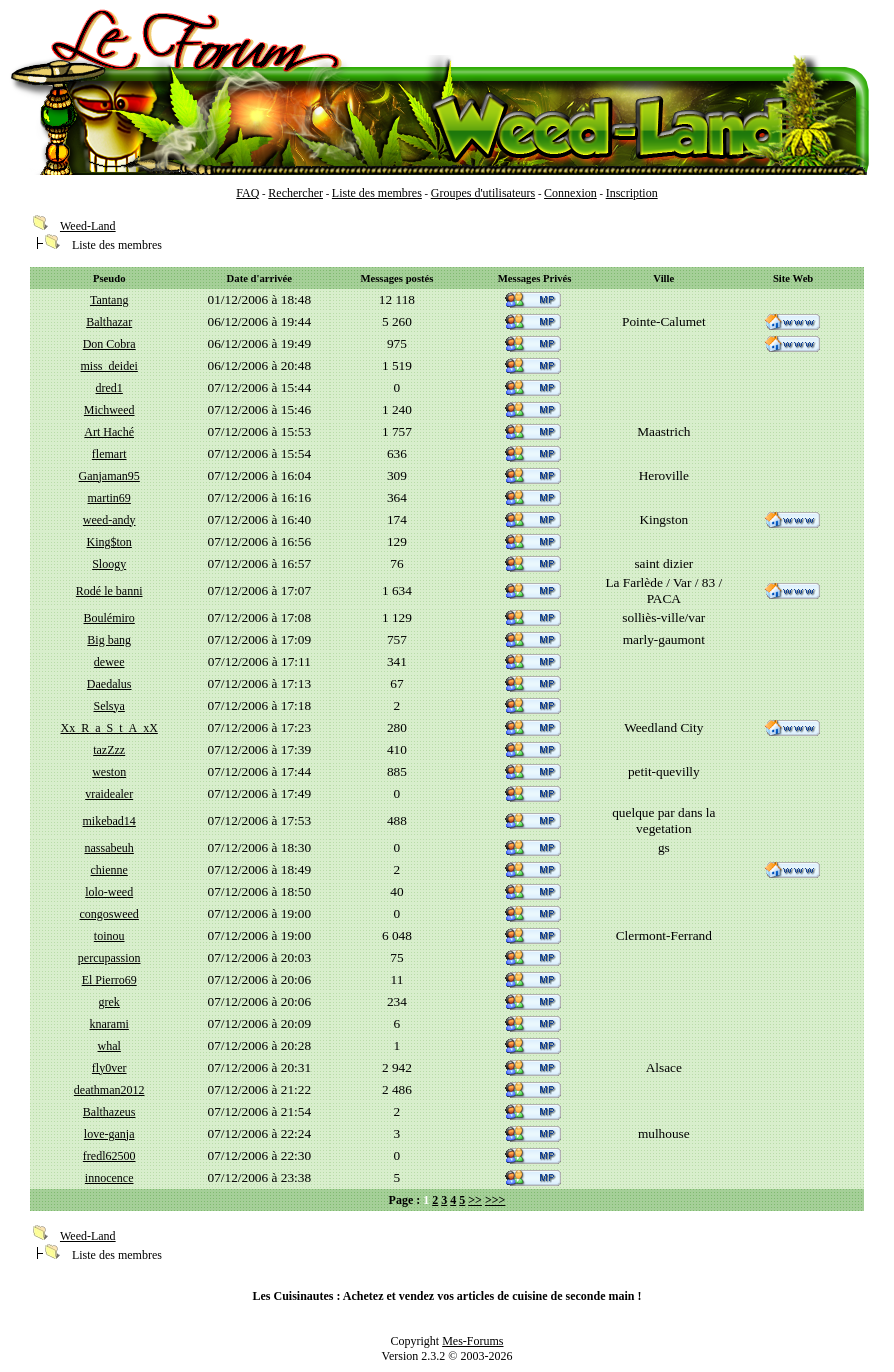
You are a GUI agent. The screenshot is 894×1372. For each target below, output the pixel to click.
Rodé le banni (109, 591)
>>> (495, 1200)
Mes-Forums (472, 1341)
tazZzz (109, 750)
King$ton (109, 542)
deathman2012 (109, 1090)
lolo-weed (109, 892)
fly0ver (109, 1068)
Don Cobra (109, 344)
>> (475, 1200)
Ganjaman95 (109, 476)
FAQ (247, 193)
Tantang (109, 300)
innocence (109, 1178)
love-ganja (109, 1134)
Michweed (109, 410)
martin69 (109, 498)
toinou (109, 936)
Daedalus (109, 684)
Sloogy (109, 564)
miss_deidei (109, 366)
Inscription (632, 193)
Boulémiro (109, 618)
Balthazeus (109, 1112)
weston (109, 772)
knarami (109, 1024)
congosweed (109, 914)
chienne (109, 870)
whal (109, 1046)
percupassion (109, 958)
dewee (109, 662)
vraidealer (109, 794)
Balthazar (109, 322)
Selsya (109, 706)
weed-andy (109, 520)
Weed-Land (88, 226)
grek (109, 1002)
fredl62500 (109, 1156)
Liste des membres (377, 193)
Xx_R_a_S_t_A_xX (109, 728)
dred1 (109, 388)
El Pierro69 (109, 980)
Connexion (570, 193)
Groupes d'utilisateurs (483, 193)
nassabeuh (109, 848)
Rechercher (295, 193)
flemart (109, 454)
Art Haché (109, 432)
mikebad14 (109, 821)
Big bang (109, 640)
